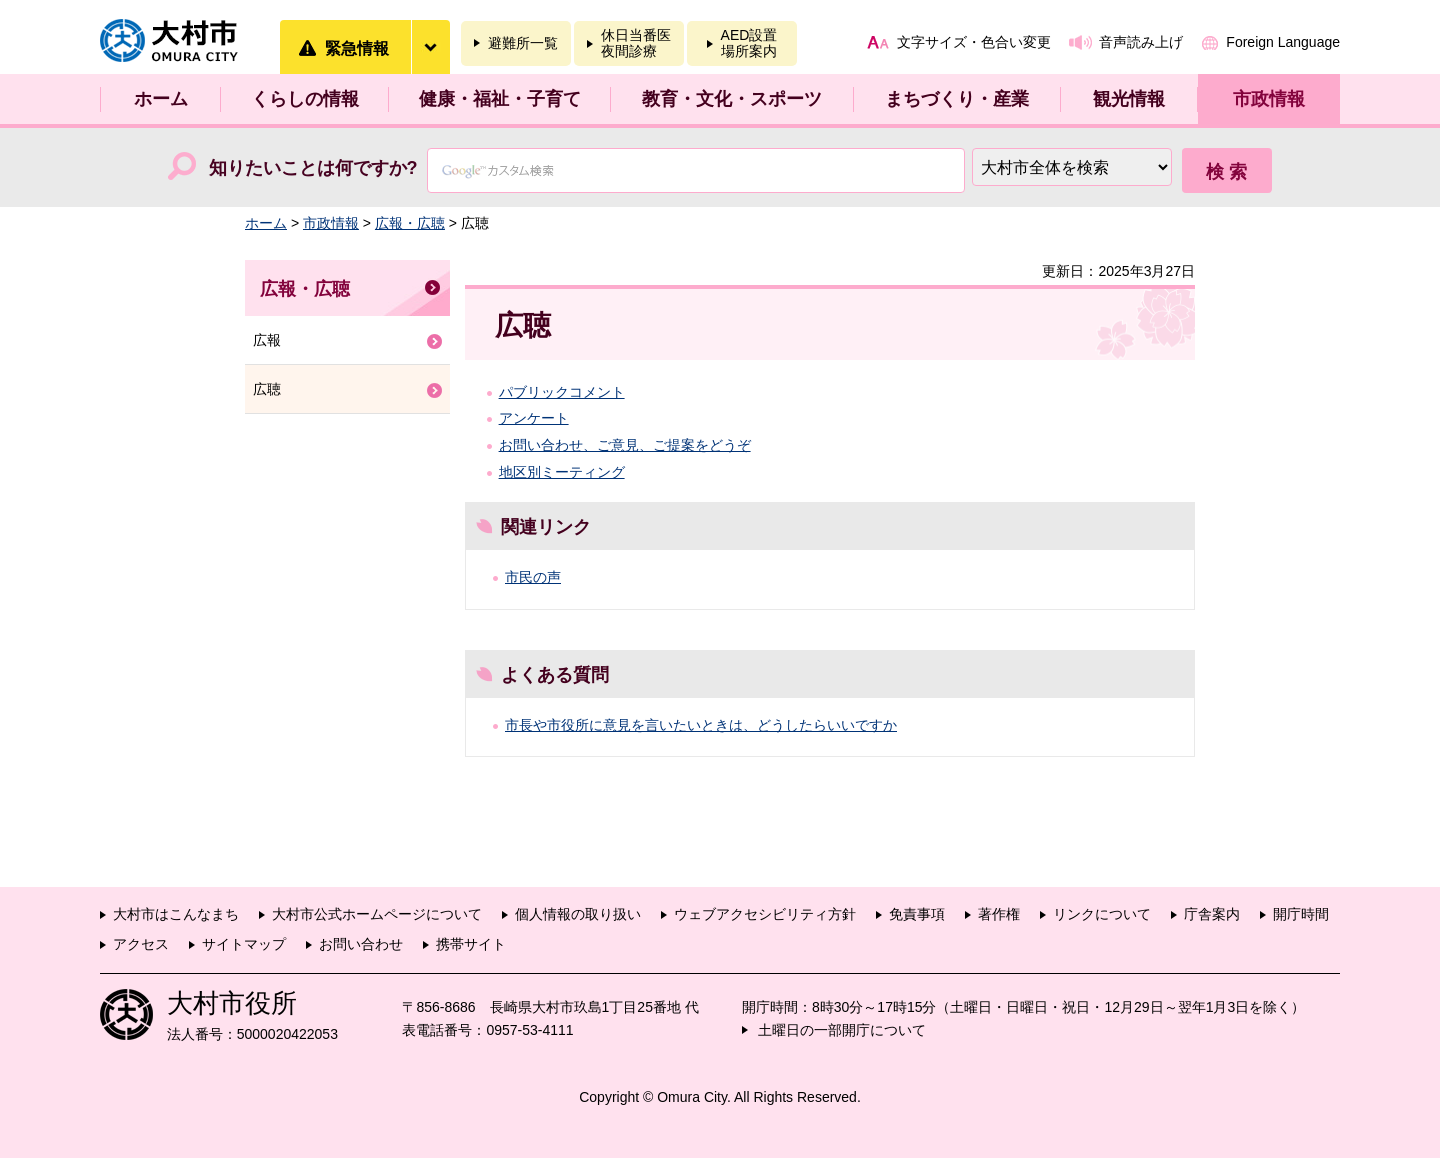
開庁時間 (1301, 914)
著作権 (999, 914)
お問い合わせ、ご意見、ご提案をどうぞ (625, 445)
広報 (267, 340)
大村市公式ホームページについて (377, 914)
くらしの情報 (305, 99)
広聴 (267, 389)
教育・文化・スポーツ (732, 99)
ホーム (161, 99)
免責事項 (917, 914)
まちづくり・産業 (957, 99)
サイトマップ (244, 944)
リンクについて (1102, 914)
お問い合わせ (361, 944)
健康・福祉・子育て (500, 99)
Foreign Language (1283, 42)
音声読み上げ (1141, 42)
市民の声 (533, 577)
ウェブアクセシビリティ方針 (765, 914)
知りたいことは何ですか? (313, 168)
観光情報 (1129, 99)
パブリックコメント (562, 392)
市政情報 (1269, 99)
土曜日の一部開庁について (842, 1030)
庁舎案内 (1212, 914)
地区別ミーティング (562, 472)
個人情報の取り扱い (578, 914)
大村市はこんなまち (176, 914)
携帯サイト (471, 944)
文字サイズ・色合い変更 (974, 42)
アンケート (534, 418)
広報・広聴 (410, 223)
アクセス (141, 944)
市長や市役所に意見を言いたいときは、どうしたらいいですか (701, 725)
